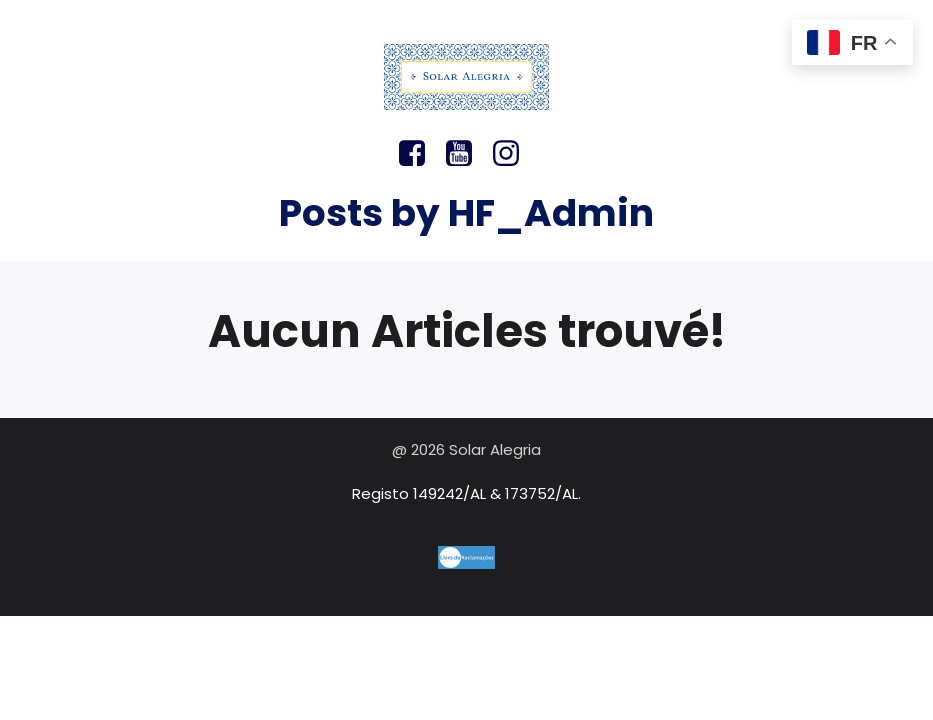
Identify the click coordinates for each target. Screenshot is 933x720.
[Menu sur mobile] (467, 30)
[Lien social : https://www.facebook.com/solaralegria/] (419, 154)
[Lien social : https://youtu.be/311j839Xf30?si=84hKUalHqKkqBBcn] (466, 154)
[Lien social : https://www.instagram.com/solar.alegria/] (513, 154)
